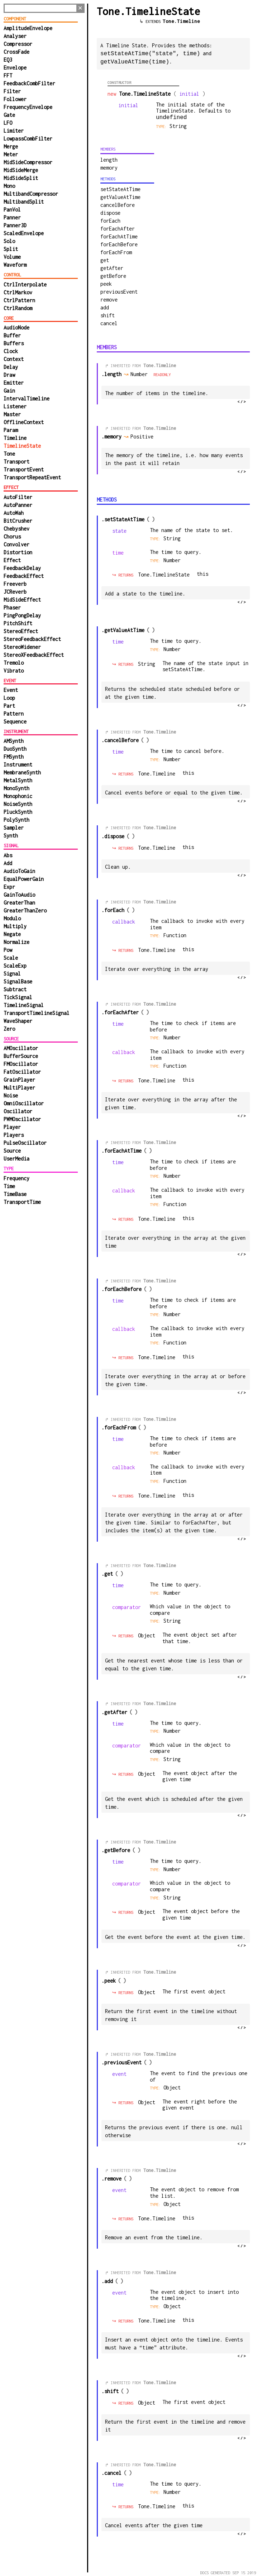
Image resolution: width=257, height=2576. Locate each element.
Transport (16, 462)
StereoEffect (21, 631)
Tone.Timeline (181, 21)
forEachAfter (117, 228)
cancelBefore (117, 204)
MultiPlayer (19, 1088)
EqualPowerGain (24, 879)
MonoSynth (16, 788)
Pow (8, 950)
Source (12, 1151)
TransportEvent (24, 469)
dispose (110, 212)
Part (9, 706)
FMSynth (14, 757)
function (174, 934)
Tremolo (14, 663)
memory (109, 167)
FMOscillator (21, 1064)
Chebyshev (16, 529)
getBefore (113, 275)
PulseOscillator (25, 1143)
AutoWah (14, 513)
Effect (12, 560)
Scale (11, 958)
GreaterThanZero (25, 910)
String (172, 538)
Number (172, 559)
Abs (8, 855)
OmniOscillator (24, 1103)
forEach (110, 220)
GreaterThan (19, 903)
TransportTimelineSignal (37, 1013)
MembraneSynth (22, 772)
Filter (12, 91)
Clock (11, 351)
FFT (8, 75)
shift (107, 315)
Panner (12, 217)
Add (8, 863)
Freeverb (15, 584)
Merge (11, 146)
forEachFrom (116, 251)
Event (11, 690)
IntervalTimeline (26, 398)
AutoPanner (18, 505)
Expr (9, 887)
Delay (11, 367)
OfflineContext (24, 422)
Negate (12, 934)
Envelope (15, 68)
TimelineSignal (24, 1005)
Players (14, 1135)
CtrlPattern (19, 300)
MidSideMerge (21, 170)
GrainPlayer (19, 1080)
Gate (9, 115)
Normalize (16, 942)
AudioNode (16, 327)
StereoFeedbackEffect (32, 639)
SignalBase (18, 981)
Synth (11, 835)
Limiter (14, 131)
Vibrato (14, 671)
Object (146, 1635)
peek (106, 283)
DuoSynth (15, 749)
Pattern (14, 714)
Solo (9, 241)
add (104, 307)
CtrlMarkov (18, 292)
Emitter (14, 383)
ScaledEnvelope (24, 233)
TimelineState (22, 446)
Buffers (14, 343)
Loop (9, 698)
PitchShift (18, 623)
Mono (9, 186)
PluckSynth (18, 812)
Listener (15, 406)
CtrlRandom (18, 308)
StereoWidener (22, 647)
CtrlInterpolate (25, 284)
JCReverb (15, 592)
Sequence (15, 721)
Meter (11, 154)
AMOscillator (21, 1048)
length (109, 159)
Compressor (18, 44)
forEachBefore (119, 244)
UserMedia (16, 1159)
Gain (9, 391)
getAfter (111, 267)
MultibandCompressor (31, 194)
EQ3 (8, 60)
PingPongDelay (22, 615)
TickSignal (18, 997)
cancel (109, 322)
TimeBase (15, 1194)
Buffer (12, 335)
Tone (9, 454)
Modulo (12, 918)
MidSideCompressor (28, 162)
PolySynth (16, 820)
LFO (8, 123)
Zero (9, 1029)
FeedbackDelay (22, 568)
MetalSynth (18, 780)
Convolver (16, 544)
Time (9, 1186)
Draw (9, 375)
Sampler (14, 828)
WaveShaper (18, 1021)
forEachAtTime (119, 236)
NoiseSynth (18, 804)
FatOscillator (22, 1072)
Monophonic (18, 796)
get (104, 259)
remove (109, 299)
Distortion (18, 552)
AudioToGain (19, 871)
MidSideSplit (21, 178)
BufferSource (21, 1056)
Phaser (12, 607)
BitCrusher (18, 521)
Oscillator (18, 1111)
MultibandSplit (24, 202)
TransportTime (22, 1202)
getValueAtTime (120, 196)
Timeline (15, 438)
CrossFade (16, 52)
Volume (12, 257)
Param (11, 430)
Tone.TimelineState (164, 574)
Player (12, 1127)
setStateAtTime (120, 188)
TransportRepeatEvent (32, 477)
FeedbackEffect (24, 576)
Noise (11, 1095)
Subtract (15, 989)
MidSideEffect (22, 600)
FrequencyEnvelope (28, 107)
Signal (12, 974)
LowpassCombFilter (28, 139)
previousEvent (119, 291)
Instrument (18, 765)
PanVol (12, 210)
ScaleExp (15, 966)
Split (11, 249)
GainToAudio (19, 895)
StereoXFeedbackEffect (34, 655)
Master (12, 414)
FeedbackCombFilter (29, 83)
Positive (145, 436)
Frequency (16, 1178)
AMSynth (14, 741)
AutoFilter (18, 497)
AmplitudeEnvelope (28, 28)
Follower (15, 99)
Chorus (12, 536)
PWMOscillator (22, 1119)
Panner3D (15, 225)
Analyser (15, 36)
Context (14, 359)
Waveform (15, 265)
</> (241, 401)
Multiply (15, 926)
